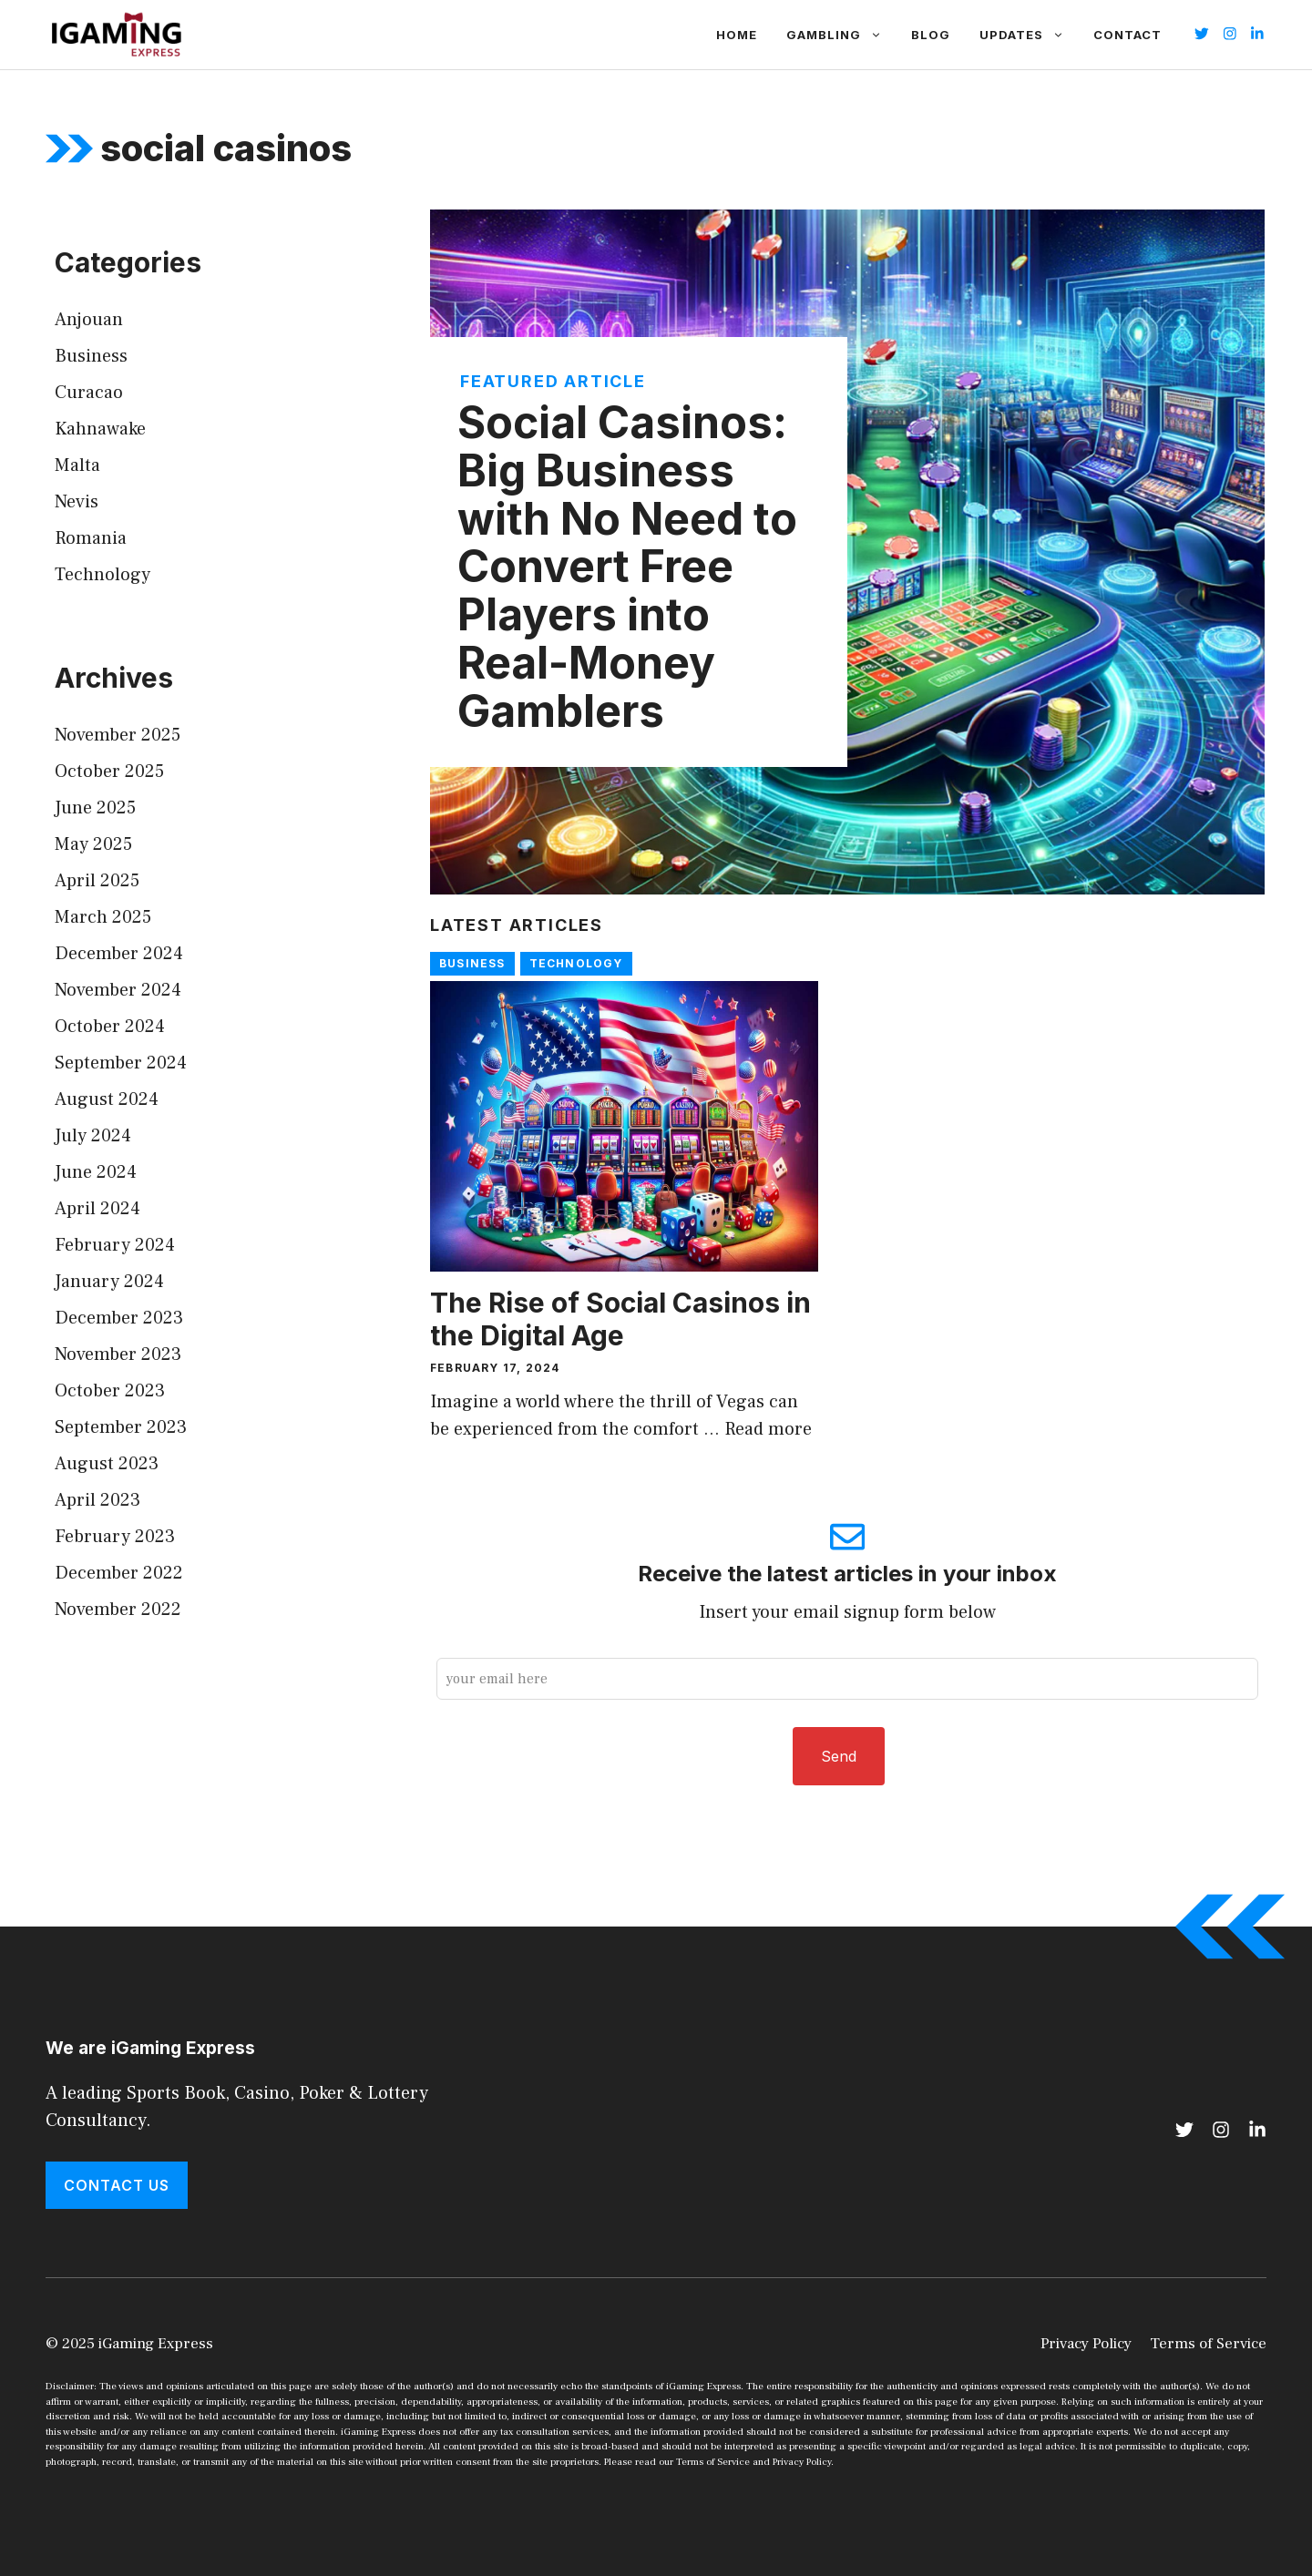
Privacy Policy (1086, 2344)
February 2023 (115, 1537)
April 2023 (97, 1500)
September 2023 (121, 1427)
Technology (576, 963)
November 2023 (118, 1354)
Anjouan (89, 320)
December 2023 (119, 1318)
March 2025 (103, 917)
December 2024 (119, 954)
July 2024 (93, 1136)
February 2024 (115, 1245)
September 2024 (121, 1063)
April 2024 (97, 1209)
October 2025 (109, 771)
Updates (1029, 34)
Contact (1127, 34)
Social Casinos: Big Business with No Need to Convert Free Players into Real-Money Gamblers (627, 566)
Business (472, 963)
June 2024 (96, 1172)
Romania (91, 538)
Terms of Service (1208, 2344)
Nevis (76, 502)
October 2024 (110, 1026)
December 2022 (119, 1573)
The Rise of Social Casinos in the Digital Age (620, 1319)
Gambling (841, 34)
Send (838, 1756)
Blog (930, 34)
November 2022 (118, 1609)
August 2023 (107, 1464)
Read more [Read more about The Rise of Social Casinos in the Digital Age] (768, 1429)
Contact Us (116, 2185)
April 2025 (97, 881)
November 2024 (118, 990)
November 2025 (117, 735)
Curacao (89, 392)
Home (736, 34)
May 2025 (93, 844)
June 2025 (95, 808)
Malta (77, 465)
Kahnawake (100, 429)
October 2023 (110, 1391)
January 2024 (109, 1281)
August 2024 (107, 1099)
